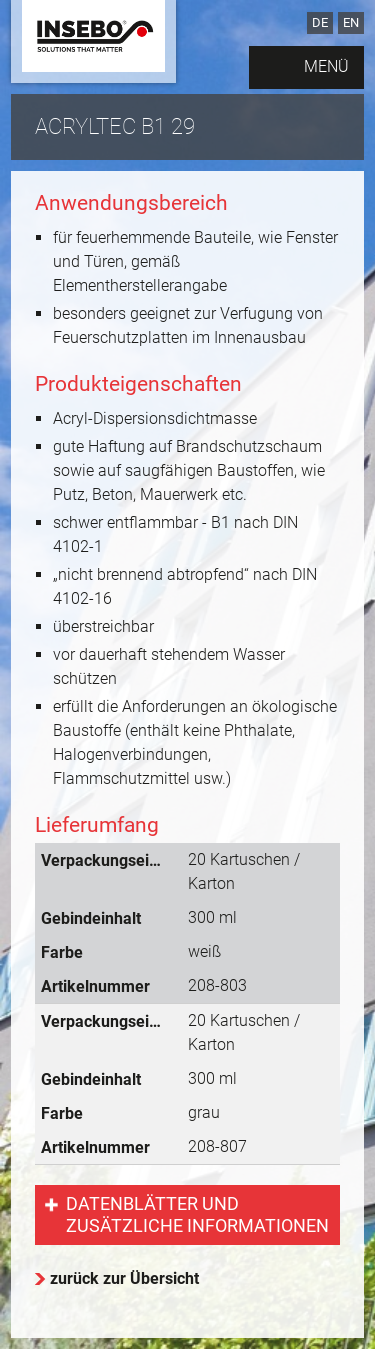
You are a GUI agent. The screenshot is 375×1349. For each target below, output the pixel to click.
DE (320, 22)
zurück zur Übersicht (124, 1278)
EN (351, 22)
